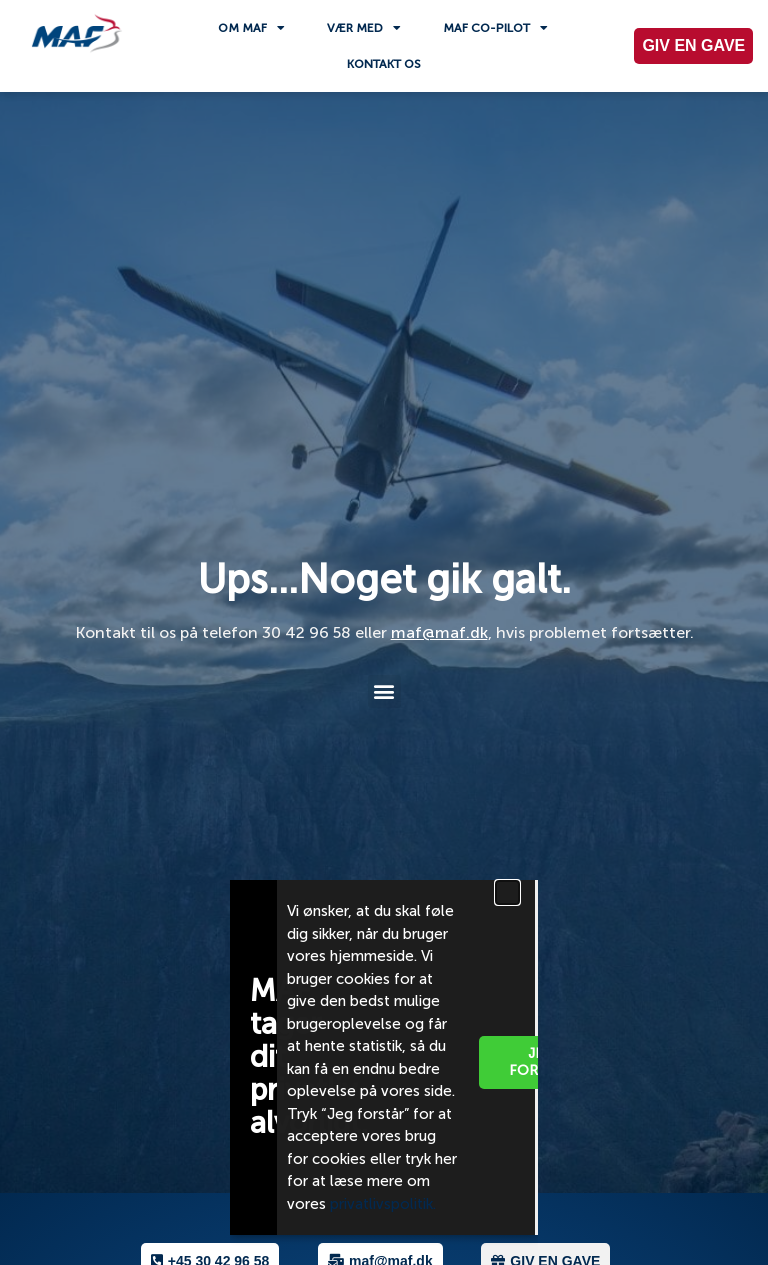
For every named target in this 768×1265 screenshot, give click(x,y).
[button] (507, 892)
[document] (384, 632)
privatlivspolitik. (385, 1204)
